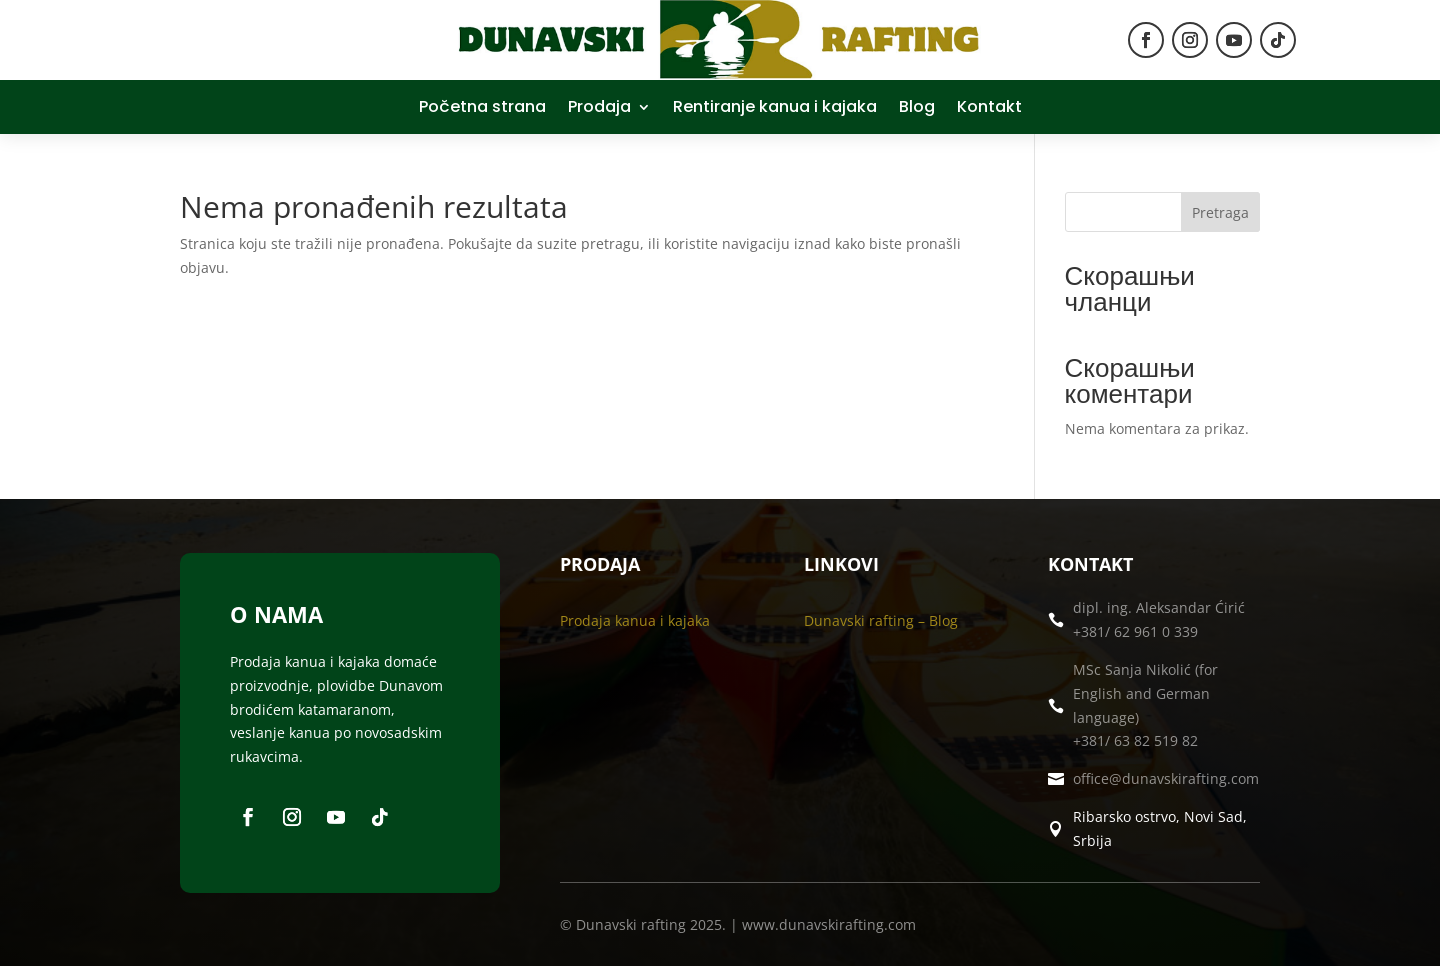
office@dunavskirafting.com (1166, 778)
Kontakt (989, 109)
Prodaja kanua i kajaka (635, 620)
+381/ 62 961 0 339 (1135, 631)
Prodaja (599, 109)
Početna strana (482, 109)
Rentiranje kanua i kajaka (775, 109)
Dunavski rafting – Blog (881, 620)
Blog (917, 109)
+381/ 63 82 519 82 (1135, 740)
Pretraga (1220, 212)
